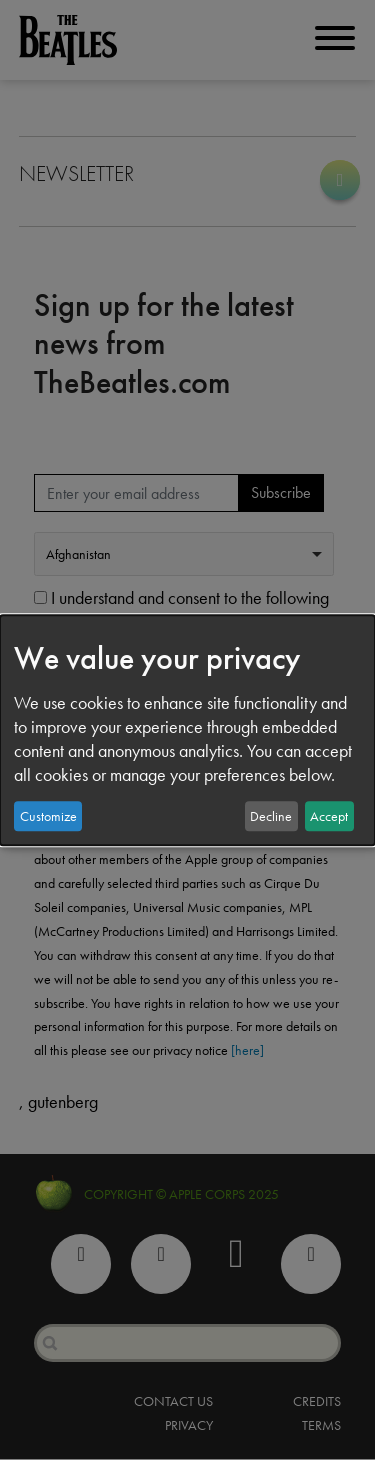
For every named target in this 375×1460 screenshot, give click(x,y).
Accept (329, 816)
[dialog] (187, 730)
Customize (48, 816)
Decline (271, 816)
